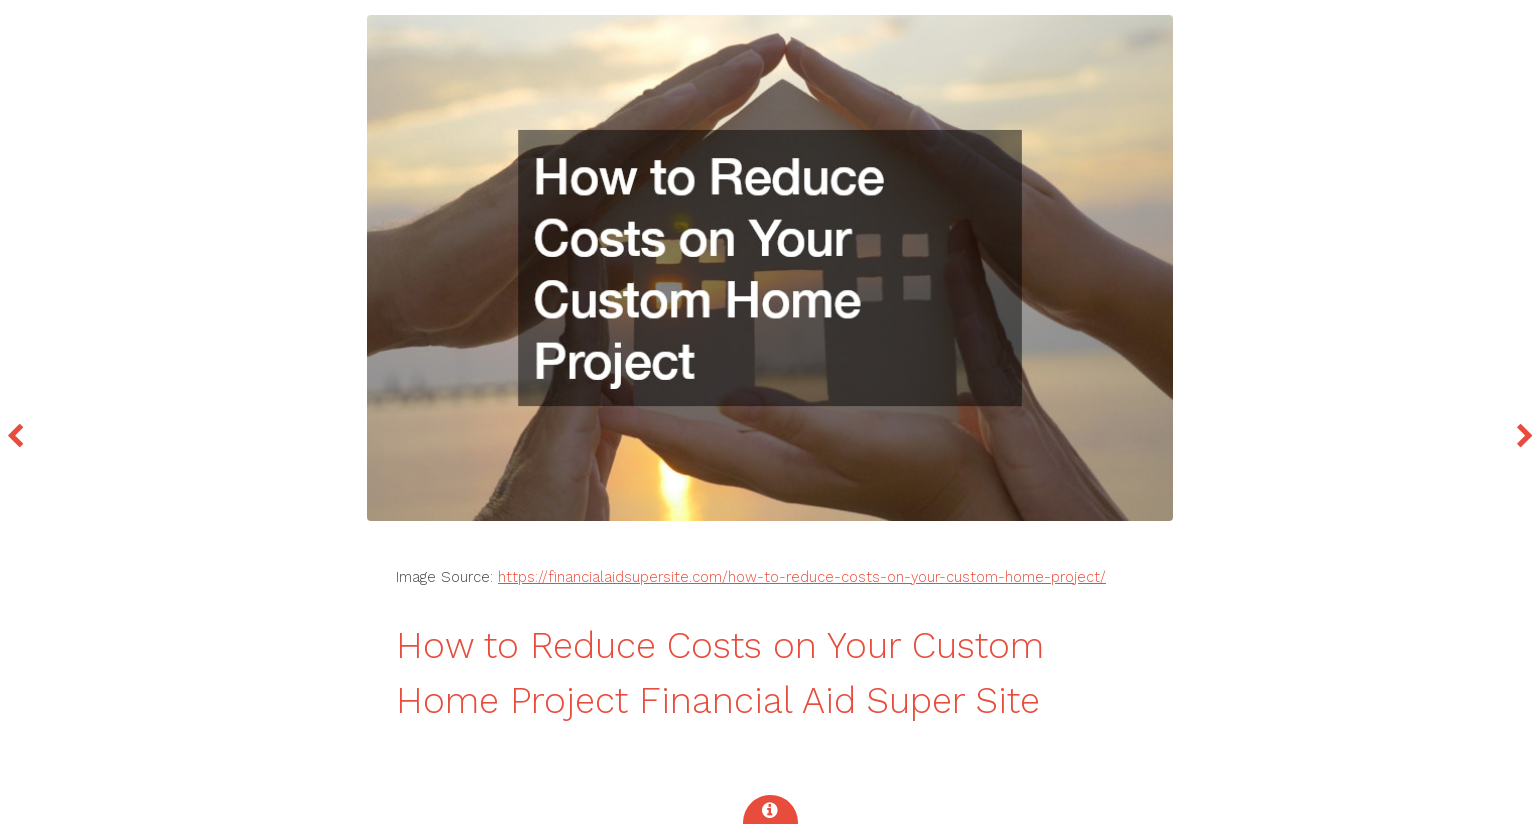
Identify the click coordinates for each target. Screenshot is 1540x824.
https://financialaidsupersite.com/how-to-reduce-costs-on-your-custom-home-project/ (802, 577)
